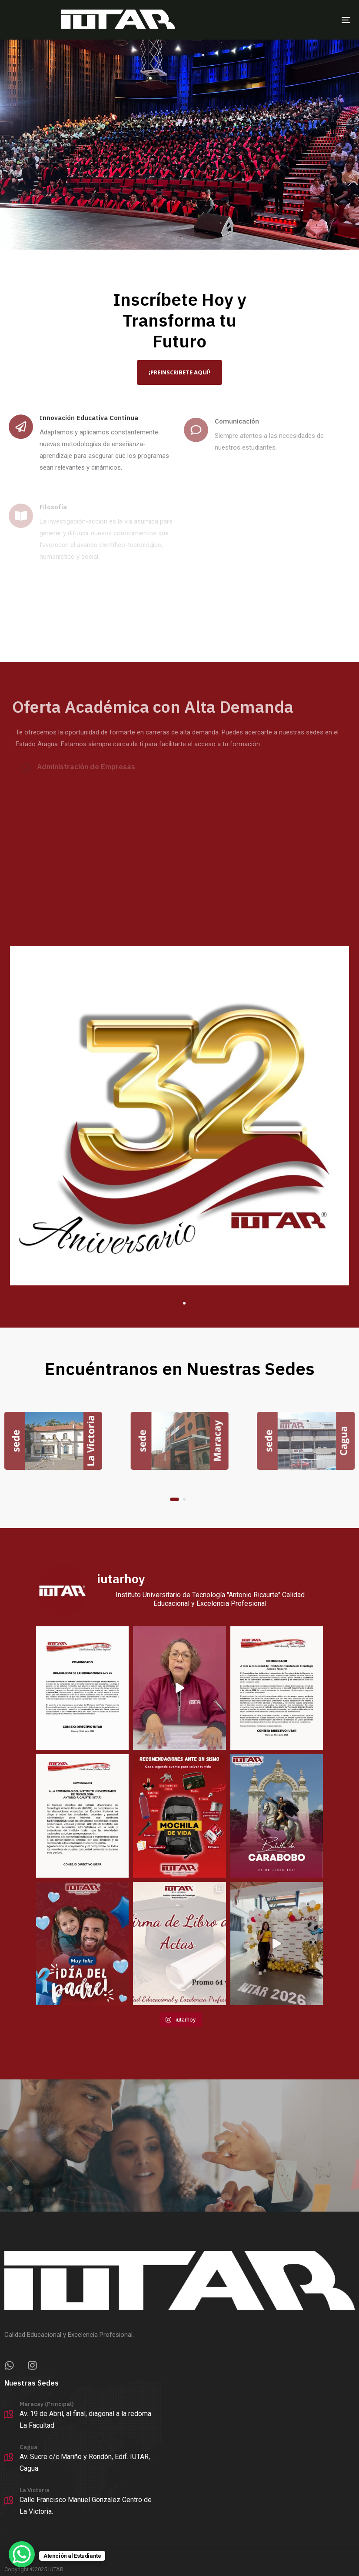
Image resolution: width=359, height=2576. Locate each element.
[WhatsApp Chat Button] (22, 2554)
